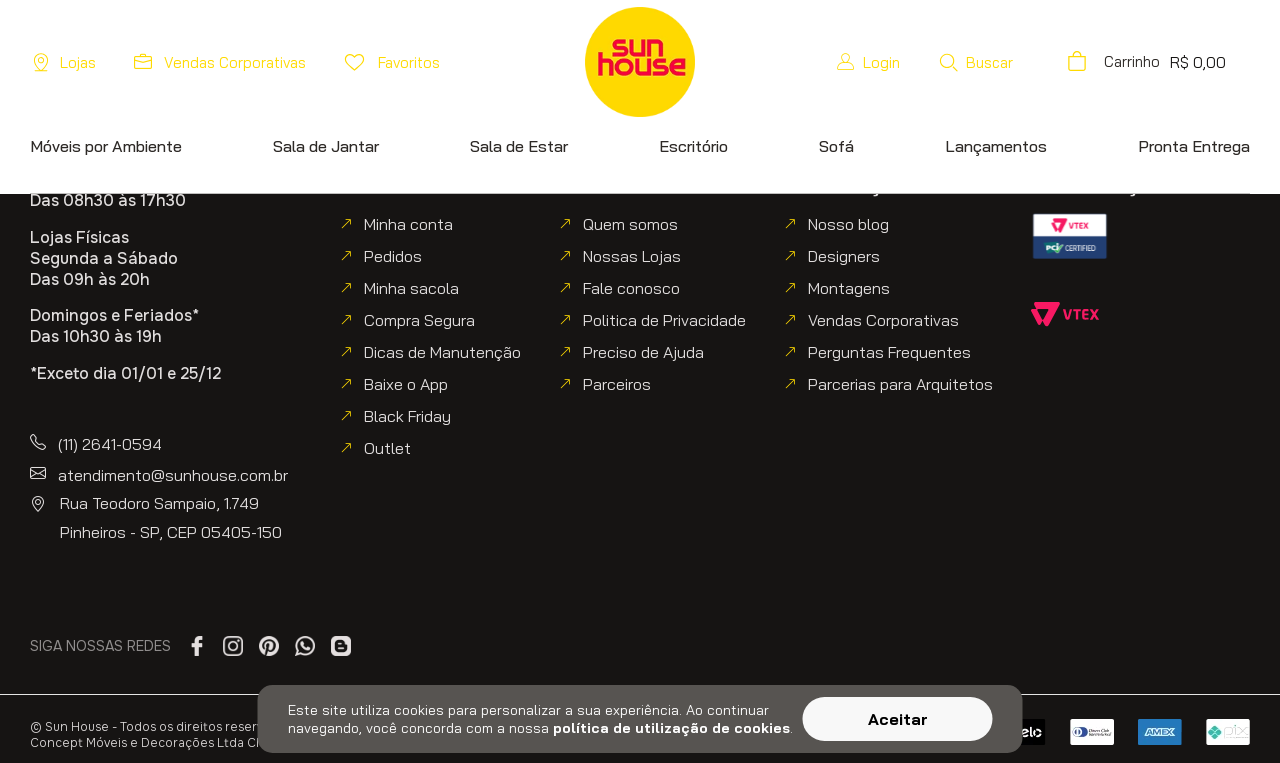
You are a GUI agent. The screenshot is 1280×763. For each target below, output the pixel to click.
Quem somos (630, 224)
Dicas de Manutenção (442, 352)
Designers (844, 256)
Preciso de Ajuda (643, 352)
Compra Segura (419, 320)
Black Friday (407, 416)
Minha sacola (411, 288)
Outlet (387, 448)
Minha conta (408, 224)
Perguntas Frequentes (889, 352)
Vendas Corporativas (883, 320)
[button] (1031, 62)
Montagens (849, 288)
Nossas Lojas (632, 256)
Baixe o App (406, 384)
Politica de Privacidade (664, 320)
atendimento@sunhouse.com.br (173, 475)
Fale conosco (631, 288)
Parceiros (617, 384)
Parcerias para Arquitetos (900, 384)
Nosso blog (848, 224)
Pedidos (393, 256)
